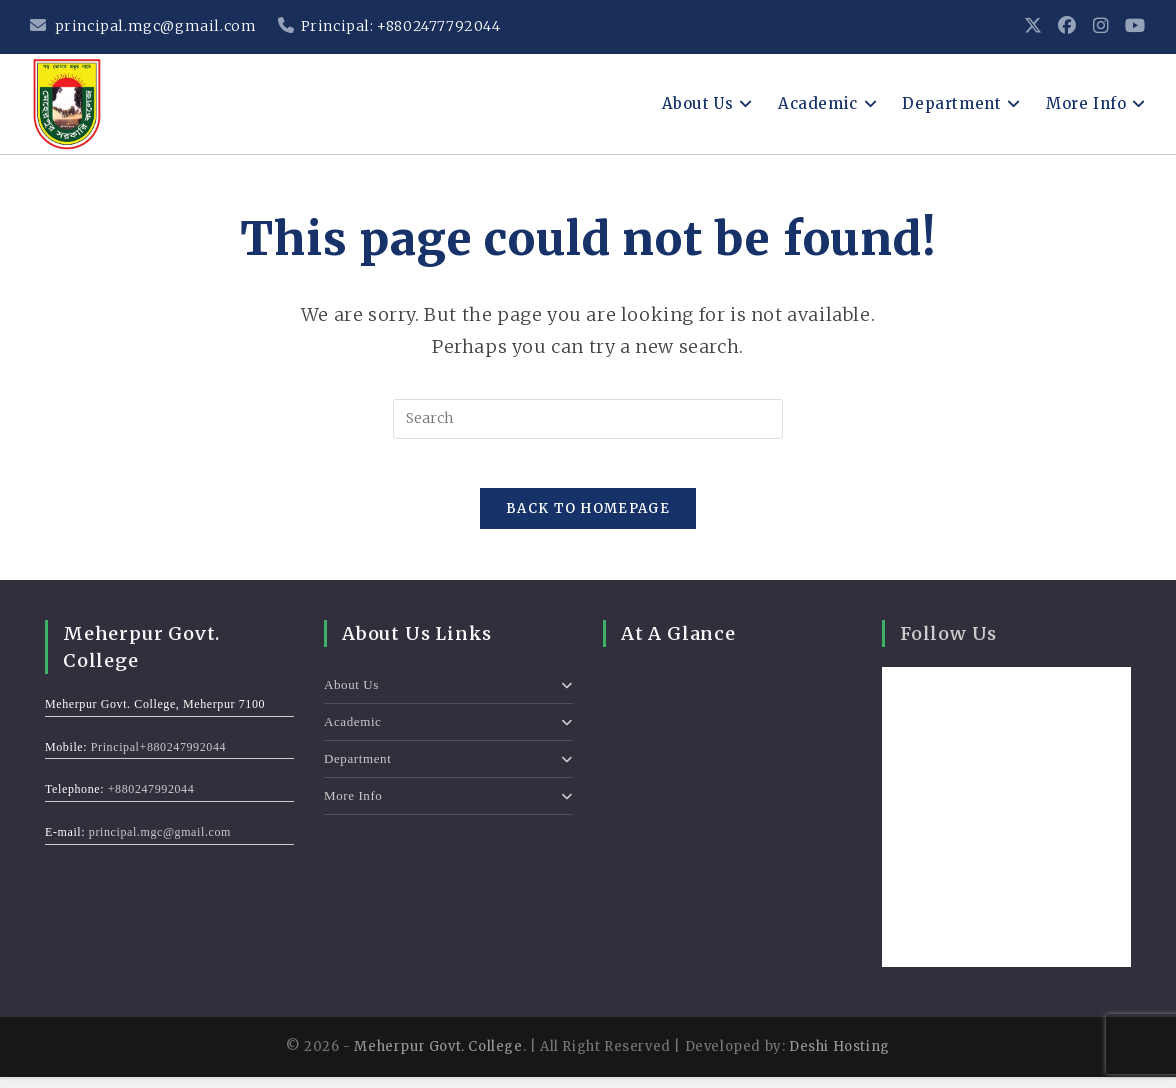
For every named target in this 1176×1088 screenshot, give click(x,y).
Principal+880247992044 (158, 758)
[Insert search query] (588, 419)
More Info (448, 807)
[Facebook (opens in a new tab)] (1067, 27)
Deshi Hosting (839, 1058)
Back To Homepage (588, 520)
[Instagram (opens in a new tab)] (1101, 27)
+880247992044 (151, 801)
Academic (448, 733)
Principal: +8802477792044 (389, 26)
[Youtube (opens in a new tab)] (1131, 27)
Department (448, 770)
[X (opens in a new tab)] (1033, 27)
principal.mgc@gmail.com (143, 26)
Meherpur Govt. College (438, 1058)
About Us (448, 696)
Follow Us (948, 645)
